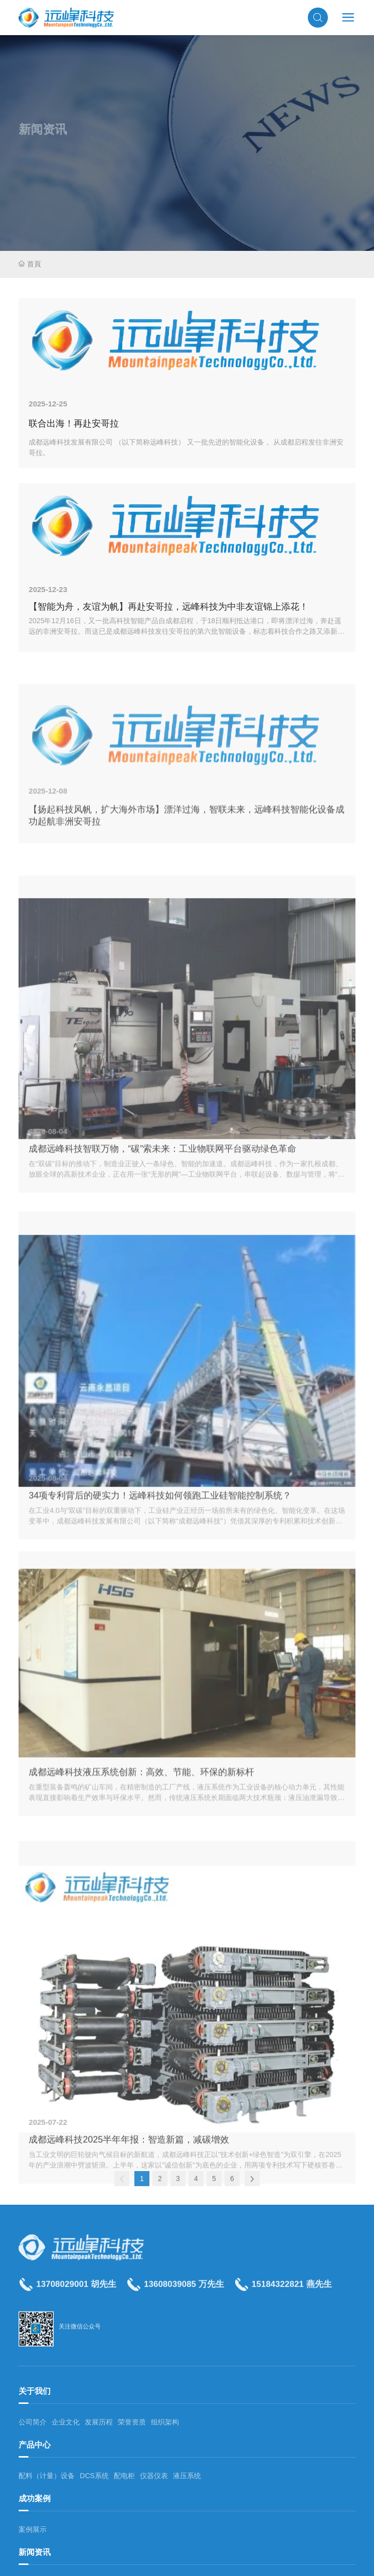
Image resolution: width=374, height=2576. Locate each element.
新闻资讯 (35, 2552)
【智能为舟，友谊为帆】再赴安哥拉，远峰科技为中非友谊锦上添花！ (168, 607)
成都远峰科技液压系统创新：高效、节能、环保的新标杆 (141, 1989)
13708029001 (62, 2296)
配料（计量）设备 (47, 2476)
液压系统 (187, 2476)
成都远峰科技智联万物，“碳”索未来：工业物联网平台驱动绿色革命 (162, 1407)
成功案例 (35, 2498)
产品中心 (35, 2445)
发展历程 (99, 2422)
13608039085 (170, 2296)
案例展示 (33, 2529)
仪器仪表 (154, 2476)
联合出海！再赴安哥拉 (74, 423)
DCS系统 (94, 2476)
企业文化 (66, 2422)
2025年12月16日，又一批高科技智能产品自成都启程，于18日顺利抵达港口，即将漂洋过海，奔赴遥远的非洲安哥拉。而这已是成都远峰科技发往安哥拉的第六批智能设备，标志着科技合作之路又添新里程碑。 (186, 631)
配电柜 (124, 2476)
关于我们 (35, 2391)
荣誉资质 (132, 2422)
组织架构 (165, 2422)
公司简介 (33, 2422)
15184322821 (278, 2296)
